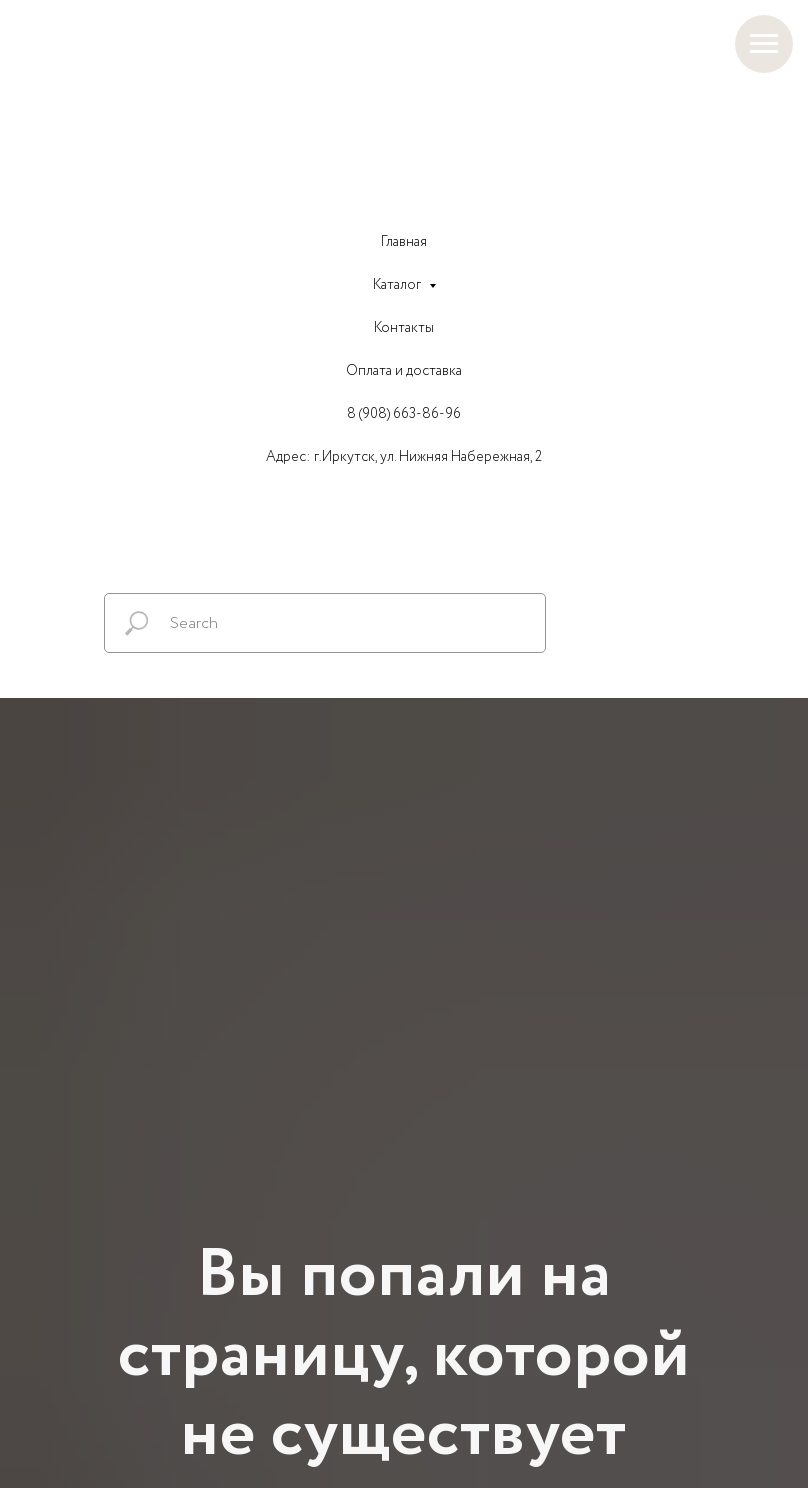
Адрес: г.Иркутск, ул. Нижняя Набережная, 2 (404, 457)
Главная (404, 242)
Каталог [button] (398, 285)
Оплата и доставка (404, 371)
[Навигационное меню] (764, 44)
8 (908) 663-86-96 (404, 414)
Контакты (404, 328)
